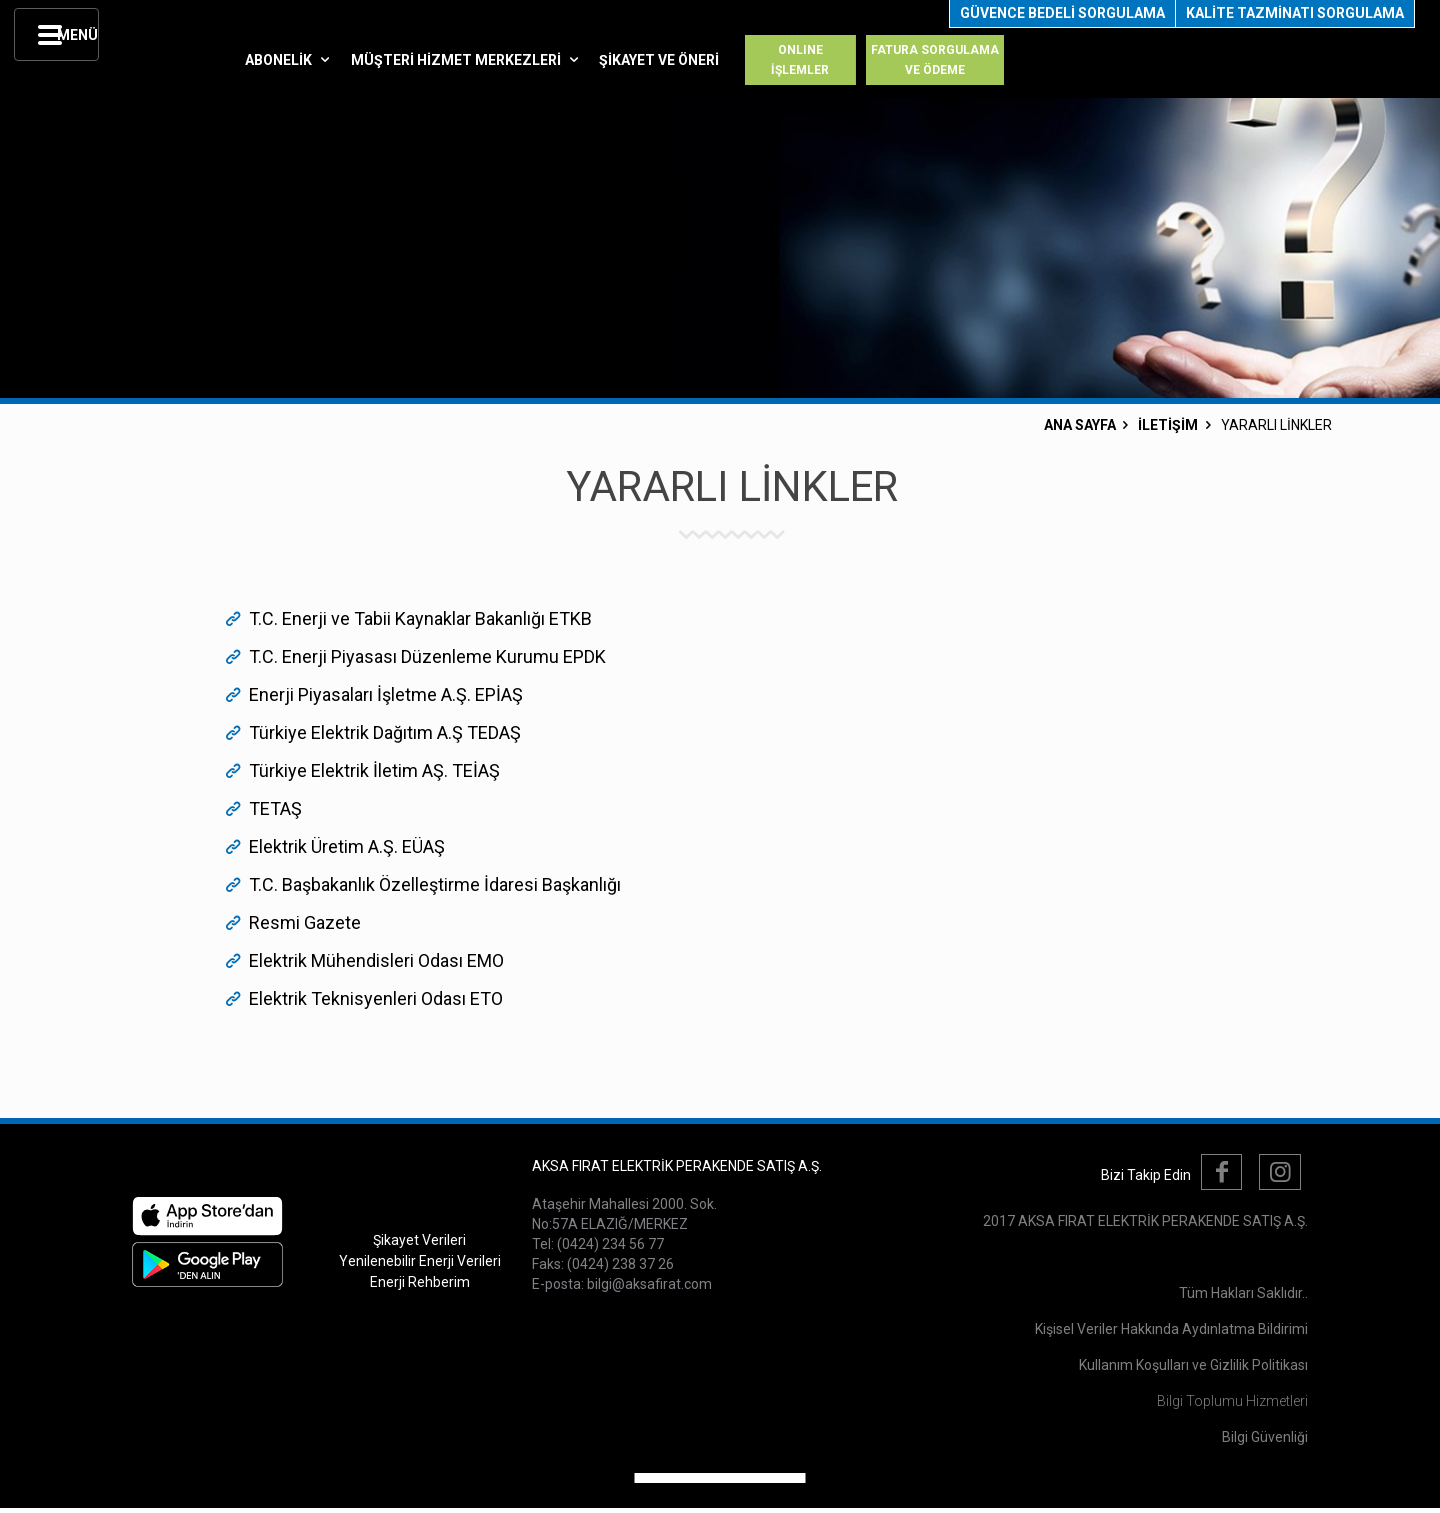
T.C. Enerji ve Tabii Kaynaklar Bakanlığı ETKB (420, 618)
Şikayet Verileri (419, 1240)
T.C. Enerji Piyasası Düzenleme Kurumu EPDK (427, 656)
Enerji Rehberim (420, 1282)
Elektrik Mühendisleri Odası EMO (376, 960)
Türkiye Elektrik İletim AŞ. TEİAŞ (374, 770)
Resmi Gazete (305, 922)
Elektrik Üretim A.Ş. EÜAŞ (347, 846)
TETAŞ (275, 808)
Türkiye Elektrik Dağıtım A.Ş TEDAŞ (385, 732)
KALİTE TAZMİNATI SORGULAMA (1295, 13)
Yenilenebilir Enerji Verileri (420, 1261)
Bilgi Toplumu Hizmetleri (1232, 1401)
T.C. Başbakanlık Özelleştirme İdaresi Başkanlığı (435, 884)
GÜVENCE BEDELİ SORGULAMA (1062, 13)
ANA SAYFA (1080, 425)
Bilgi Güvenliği (1265, 1437)
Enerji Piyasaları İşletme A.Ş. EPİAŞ (386, 694)
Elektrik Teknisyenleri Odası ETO (376, 998)
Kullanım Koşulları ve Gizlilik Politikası (1193, 1365)
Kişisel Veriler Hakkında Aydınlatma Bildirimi (1171, 1329)
